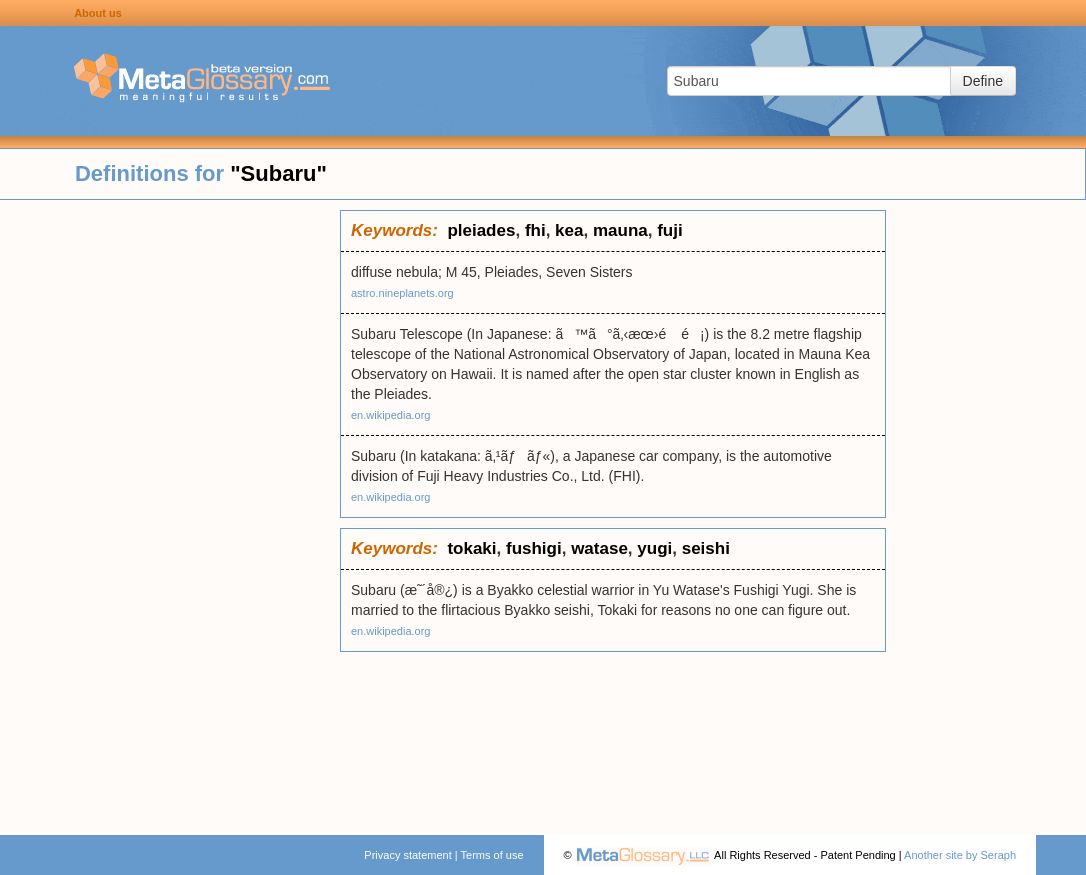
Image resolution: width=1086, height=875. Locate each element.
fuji (670, 230)
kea (569, 230)
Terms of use (492, 855)
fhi (535, 230)
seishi (706, 548)
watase (599, 548)
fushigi (534, 548)
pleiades (481, 230)
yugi (654, 548)
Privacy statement (407, 855)
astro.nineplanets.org (402, 293)
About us (98, 13)
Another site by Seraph (960, 855)
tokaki (471, 548)
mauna (620, 230)
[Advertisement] (170, 510)
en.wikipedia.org (391, 415)
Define (983, 81)
